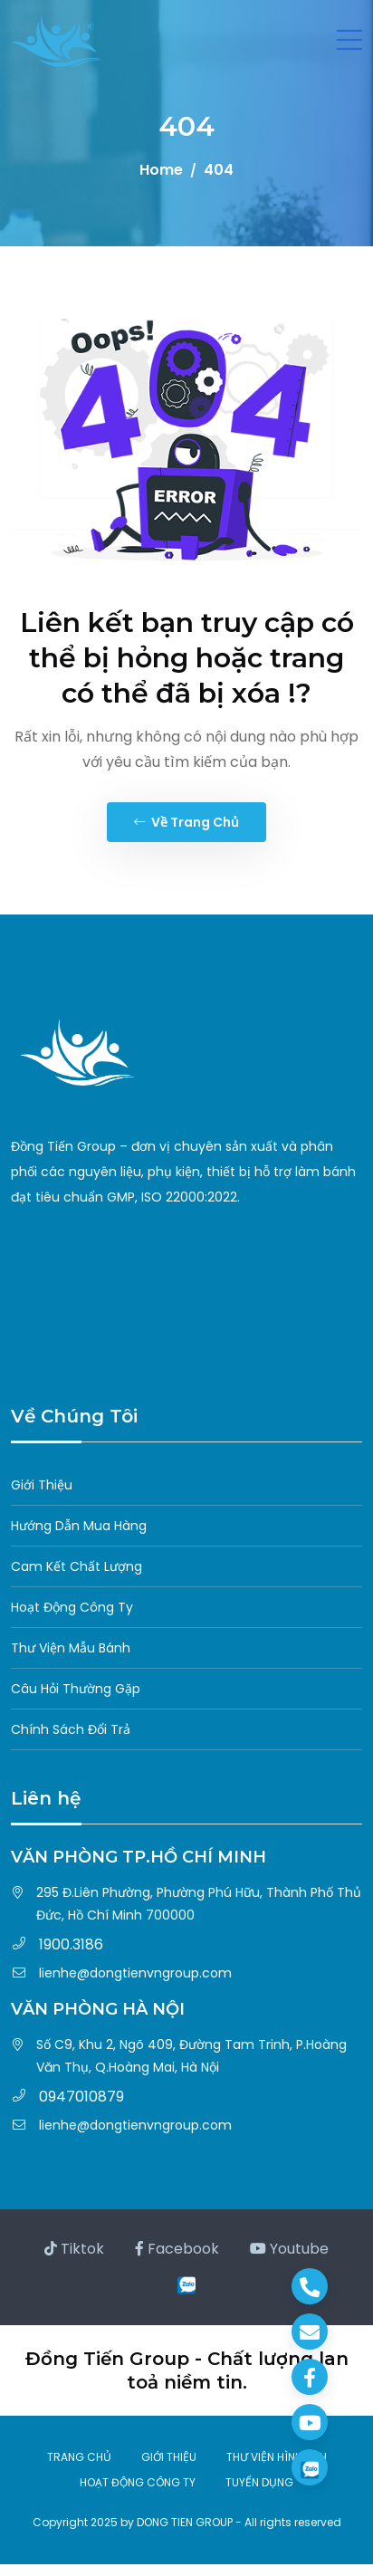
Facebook (177, 2248)
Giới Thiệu (41, 1485)
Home (161, 169)
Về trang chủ (186, 822)
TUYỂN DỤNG (259, 2482)
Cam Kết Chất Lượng (76, 1566)
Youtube (289, 2248)
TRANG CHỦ (79, 2457)
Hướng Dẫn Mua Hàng (79, 1526)
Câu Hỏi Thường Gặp (75, 1689)
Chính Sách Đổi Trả (70, 1729)
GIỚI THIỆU (168, 2457)
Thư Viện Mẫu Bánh (70, 1648)
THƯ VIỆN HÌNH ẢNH (276, 2457)
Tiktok (74, 2248)
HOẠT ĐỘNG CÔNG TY (138, 2482)
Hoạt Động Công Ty (72, 1607)
